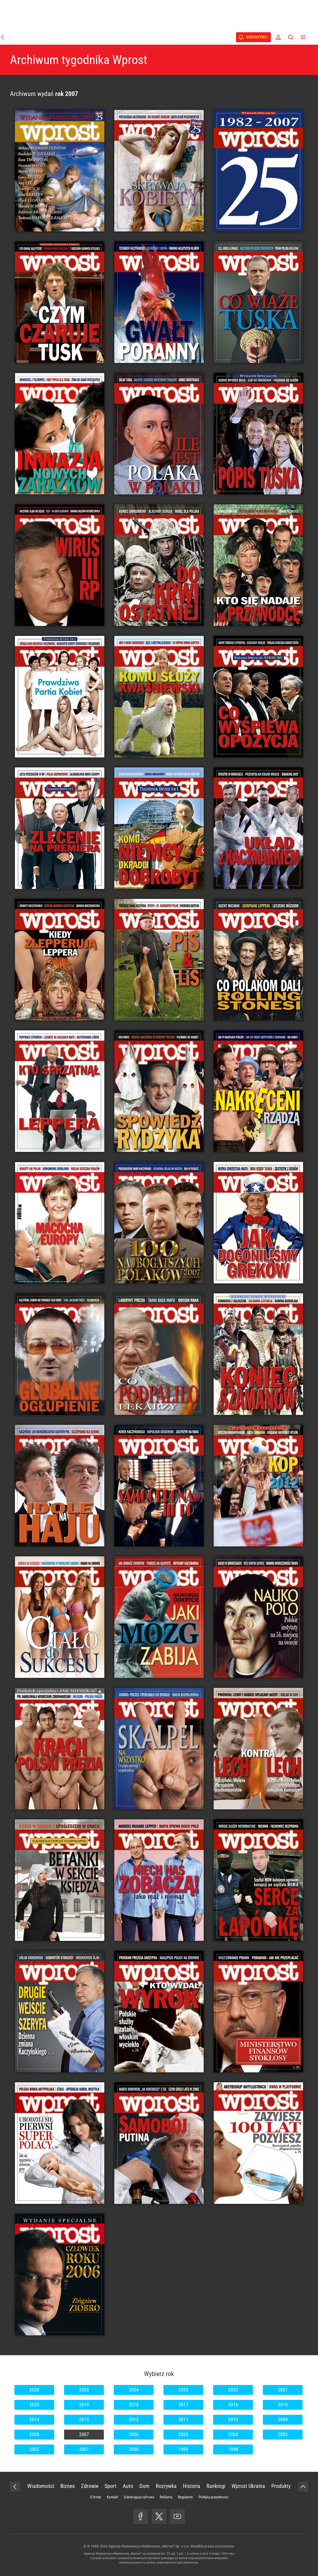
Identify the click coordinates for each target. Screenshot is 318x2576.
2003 (283, 2434)
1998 (233, 2449)
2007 (84, 2434)
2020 (34, 2405)
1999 (183, 2449)
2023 (183, 2390)
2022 (233, 2390)
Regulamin (185, 2497)
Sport (111, 2486)
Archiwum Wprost (78, 60)
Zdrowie (89, 2486)
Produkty (281, 2486)
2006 (134, 2434)
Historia (191, 2486)
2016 (233, 2405)
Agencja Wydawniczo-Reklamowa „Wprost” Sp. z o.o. (149, 2546)
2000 (134, 2449)
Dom (144, 2486)
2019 (84, 2405)
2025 (84, 2390)
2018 (134, 2405)
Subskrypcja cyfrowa (139, 2497)
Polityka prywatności (213, 2497)
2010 (233, 2419)
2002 (34, 2449)
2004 (233, 2434)
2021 (283, 2390)
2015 (283, 2405)
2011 (183, 2419)
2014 (34, 2419)
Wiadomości (40, 2486)
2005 (183, 2434)
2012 (134, 2419)
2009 (283, 2419)
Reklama (166, 2497)
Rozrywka (166, 2486)
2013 (84, 2419)
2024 (134, 2390)
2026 (34, 2390)
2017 (183, 2405)
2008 (34, 2434)
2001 (84, 2449)
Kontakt (112, 2497)
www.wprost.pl (167, 2562)
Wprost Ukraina (248, 2486)
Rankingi (215, 2486)
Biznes (67, 2486)
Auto (128, 2486)
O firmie (95, 2497)
